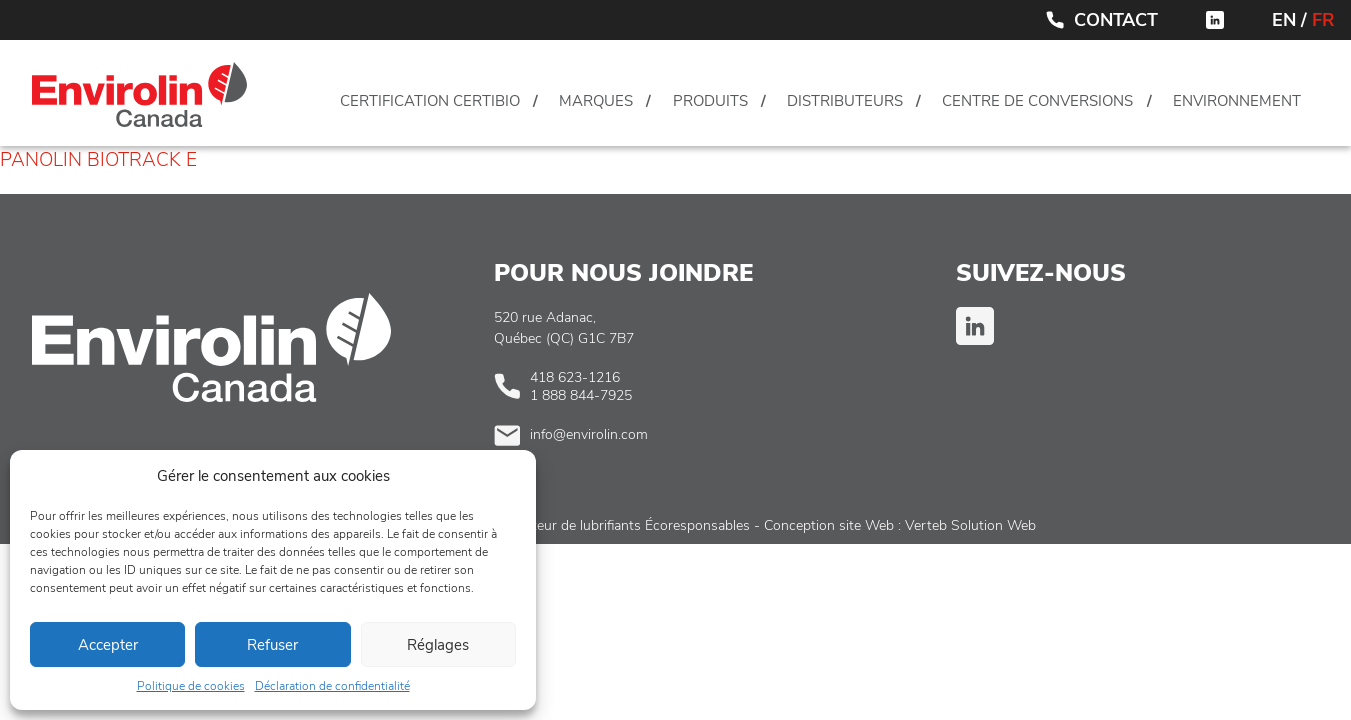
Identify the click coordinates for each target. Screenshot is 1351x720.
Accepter (108, 645)
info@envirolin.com (589, 434)
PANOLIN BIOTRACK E (98, 160)
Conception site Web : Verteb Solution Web (900, 525)
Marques (596, 101)
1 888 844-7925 (581, 395)
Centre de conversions (1037, 101)
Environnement (1237, 101)
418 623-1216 (575, 377)
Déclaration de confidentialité (332, 686)
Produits (710, 101)
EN (1284, 20)
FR (1323, 20)
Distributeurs (845, 101)
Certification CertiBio (430, 101)
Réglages (438, 645)
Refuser (272, 645)
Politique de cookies (191, 686)
